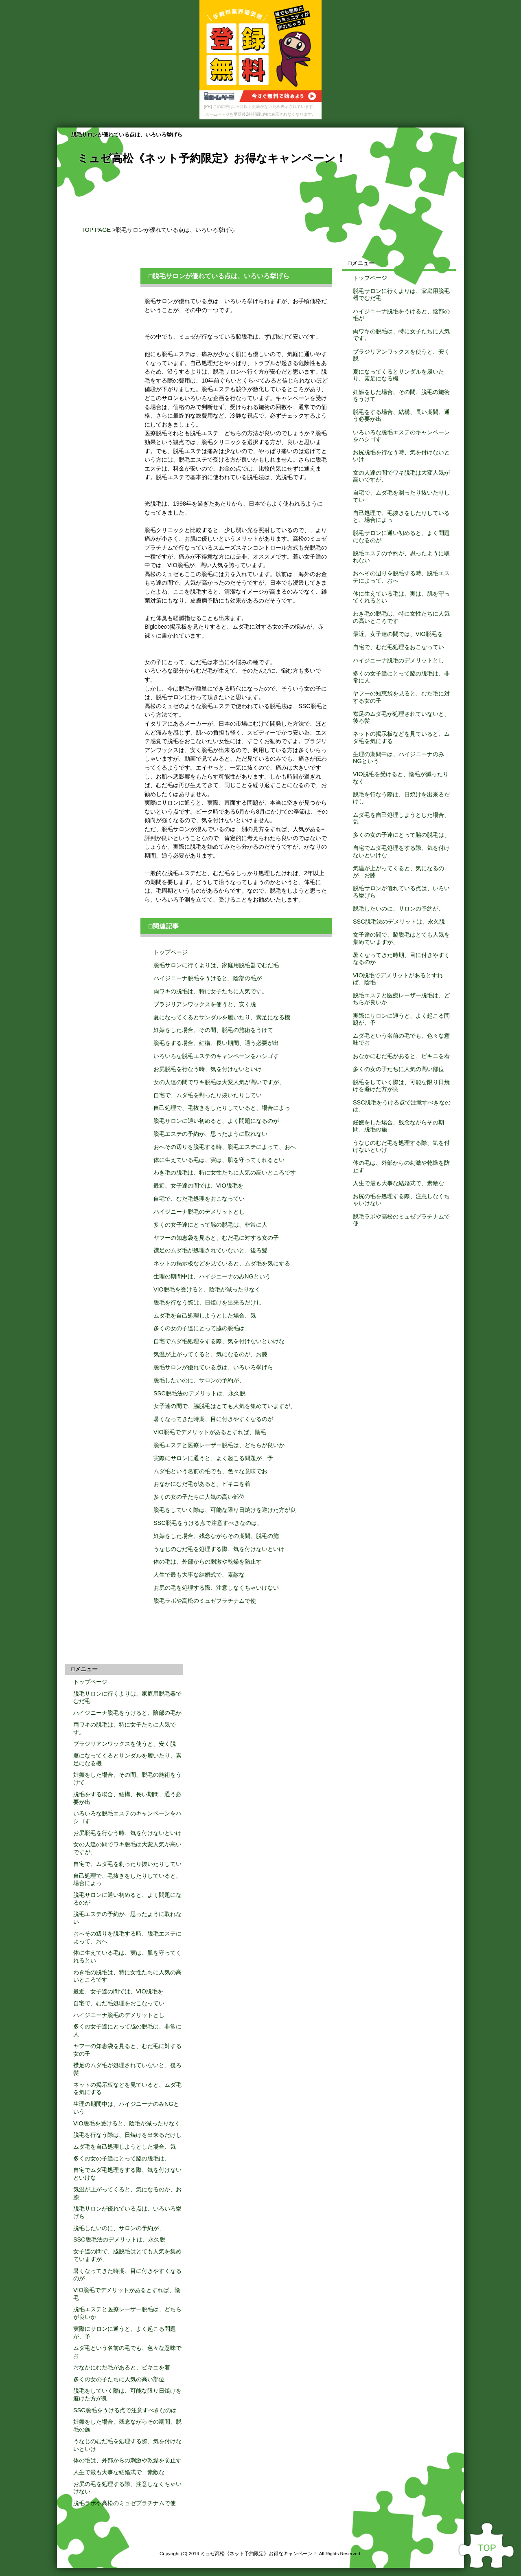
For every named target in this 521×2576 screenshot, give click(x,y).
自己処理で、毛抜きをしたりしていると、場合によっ (221, 1107)
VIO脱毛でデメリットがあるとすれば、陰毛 (209, 1432)
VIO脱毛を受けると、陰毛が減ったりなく (206, 1289)
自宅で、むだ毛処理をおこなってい (199, 1198)
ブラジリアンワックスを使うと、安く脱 (204, 1004)
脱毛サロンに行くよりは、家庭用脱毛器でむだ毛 (216, 965)
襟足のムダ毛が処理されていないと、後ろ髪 (210, 1250)
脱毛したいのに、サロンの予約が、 (199, 1380)
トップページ (170, 952)
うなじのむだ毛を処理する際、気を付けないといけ (219, 1549)
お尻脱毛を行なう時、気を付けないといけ (207, 1069)
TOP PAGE (96, 230)
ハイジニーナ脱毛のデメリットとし (199, 1211)
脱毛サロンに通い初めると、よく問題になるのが (216, 1121)
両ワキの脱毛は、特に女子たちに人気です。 (210, 991)
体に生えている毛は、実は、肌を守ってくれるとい (219, 1160)
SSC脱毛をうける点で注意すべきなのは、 (208, 1523)
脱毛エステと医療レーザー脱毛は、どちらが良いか (219, 1445)
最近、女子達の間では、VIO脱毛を (198, 1185)
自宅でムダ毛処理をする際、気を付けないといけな (219, 1341)
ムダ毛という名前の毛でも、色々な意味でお (210, 1471)
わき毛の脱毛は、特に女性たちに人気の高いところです (224, 1172)
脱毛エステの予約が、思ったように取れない (210, 1134)
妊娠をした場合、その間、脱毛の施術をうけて (213, 1030)
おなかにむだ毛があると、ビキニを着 (201, 1483)
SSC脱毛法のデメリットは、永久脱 (199, 1393)
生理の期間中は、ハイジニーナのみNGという (212, 1276)
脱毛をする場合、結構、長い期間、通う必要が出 (216, 1043)
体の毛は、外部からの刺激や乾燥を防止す (207, 1561)
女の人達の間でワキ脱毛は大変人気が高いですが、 (219, 1082)
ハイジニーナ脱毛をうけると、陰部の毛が (207, 978)
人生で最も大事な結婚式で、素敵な (199, 1574)
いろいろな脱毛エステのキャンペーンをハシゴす (216, 1056)
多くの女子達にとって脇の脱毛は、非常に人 (210, 1224)
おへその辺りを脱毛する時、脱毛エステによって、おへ (224, 1147)
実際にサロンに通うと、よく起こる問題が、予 (213, 1458)
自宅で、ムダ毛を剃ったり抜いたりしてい (207, 1095)
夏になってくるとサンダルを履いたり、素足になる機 (221, 1017)
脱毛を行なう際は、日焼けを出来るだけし (207, 1302)
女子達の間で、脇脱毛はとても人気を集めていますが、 (224, 1406)
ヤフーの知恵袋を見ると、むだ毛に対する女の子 (216, 1237)
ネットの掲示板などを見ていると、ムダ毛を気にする (221, 1263)
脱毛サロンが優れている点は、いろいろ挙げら (213, 1367)
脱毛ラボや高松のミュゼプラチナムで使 (204, 1600)
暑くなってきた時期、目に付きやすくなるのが (213, 1419)
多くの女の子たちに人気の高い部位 (199, 1497)
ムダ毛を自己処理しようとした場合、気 (204, 1315)
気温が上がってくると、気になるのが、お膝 (210, 1354)
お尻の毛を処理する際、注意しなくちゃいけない (216, 1587)
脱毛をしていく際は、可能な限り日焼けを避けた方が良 (224, 1510)
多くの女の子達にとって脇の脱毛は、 (201, 1328)
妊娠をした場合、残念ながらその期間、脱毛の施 (216, 1536)
